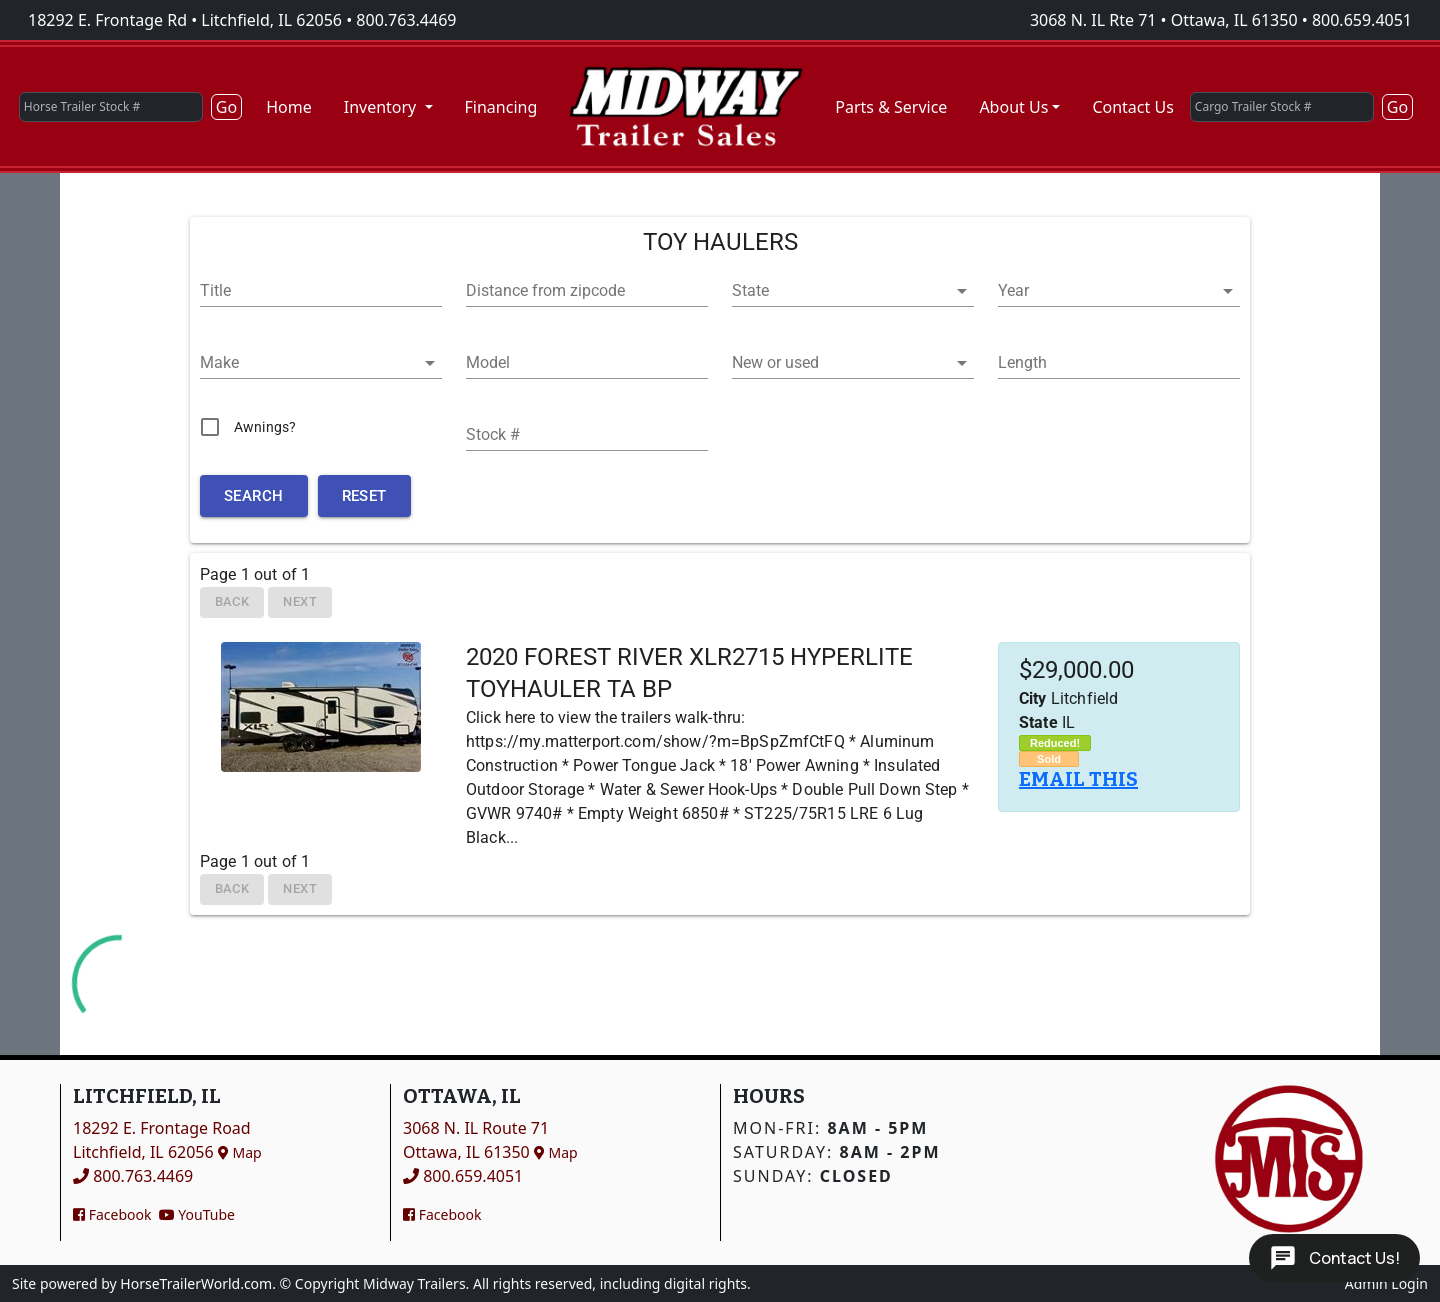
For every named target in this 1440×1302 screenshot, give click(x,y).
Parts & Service (891, 107)
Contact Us (1132, 107)
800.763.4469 (406, 20)
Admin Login (1386, 1283)
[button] (853, 291)
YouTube (197, 1214)
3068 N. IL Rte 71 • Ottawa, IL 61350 (1164, 20)
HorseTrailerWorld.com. (198, 1283)
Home (289, 107)
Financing (501, 107)
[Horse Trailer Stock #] (111, 107)
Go (226, 107)
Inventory (382, 107)
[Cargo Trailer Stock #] (1282, 107)
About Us (1013, 107)
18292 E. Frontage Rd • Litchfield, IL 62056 (185, 20)
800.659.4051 (1362, 20)
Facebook (112, 1214)
